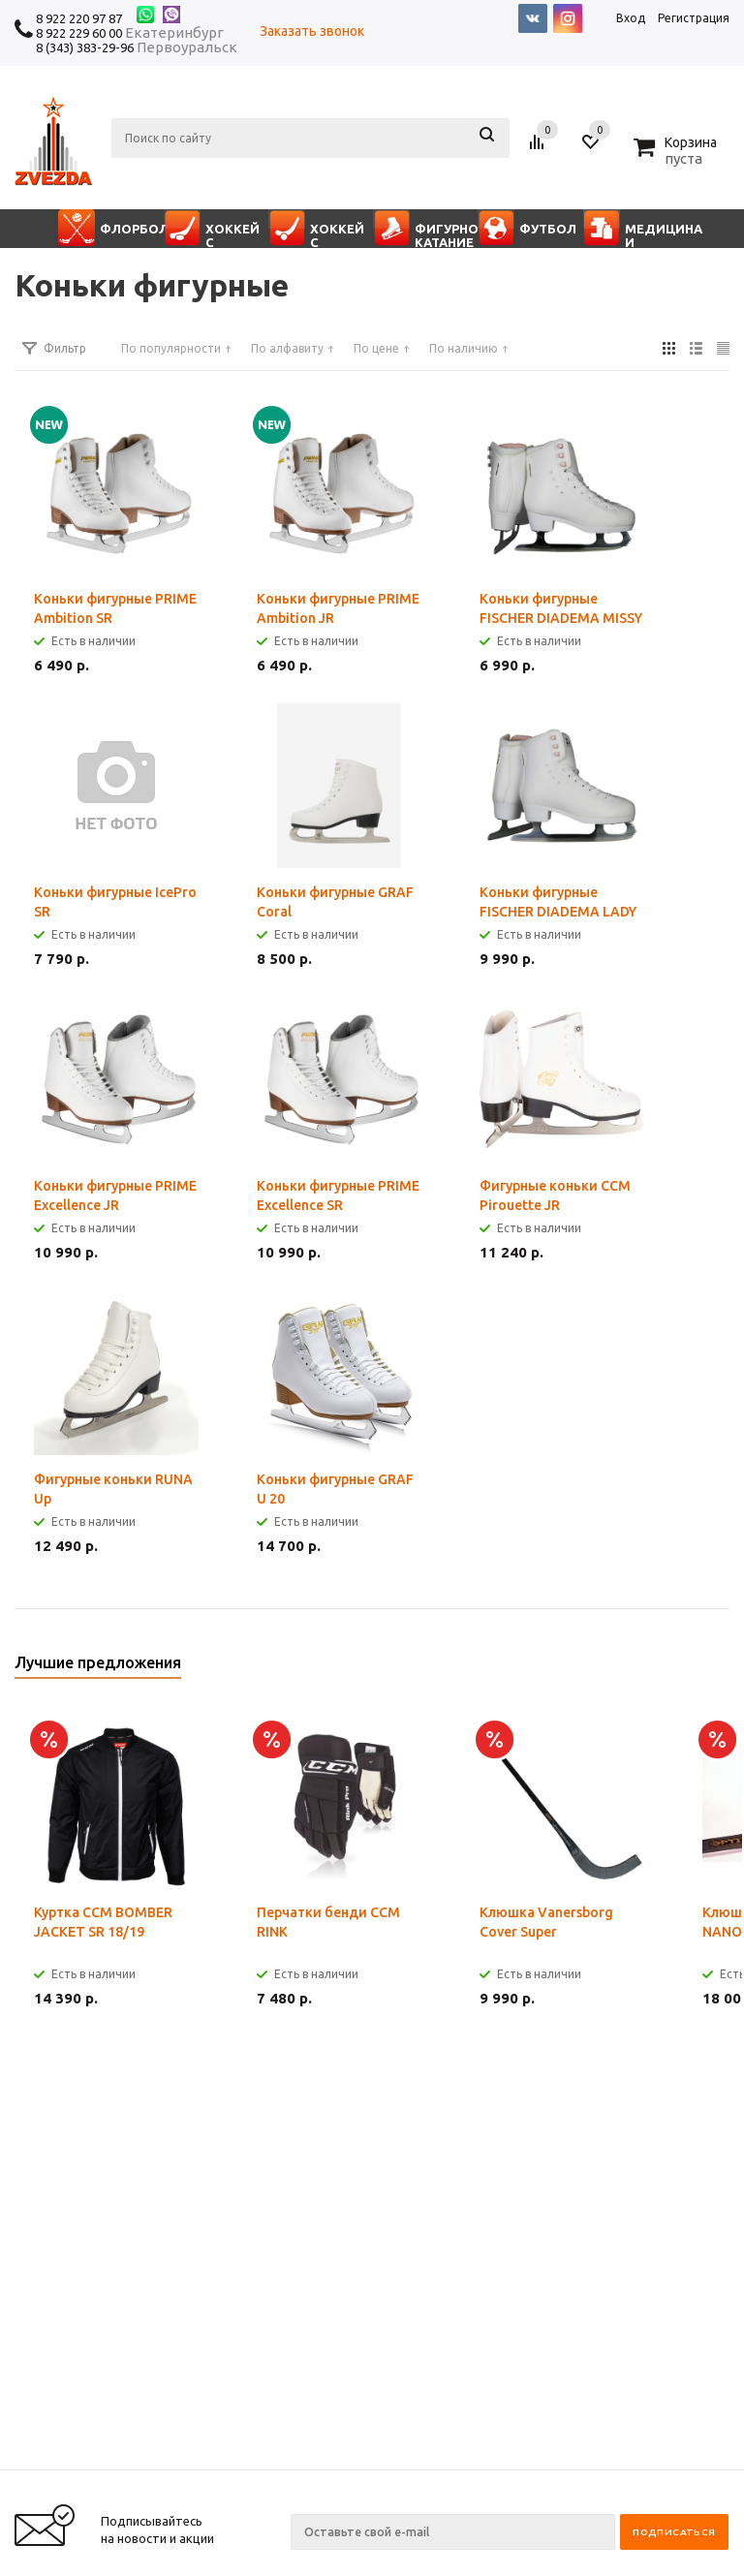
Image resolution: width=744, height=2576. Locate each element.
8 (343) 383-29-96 (85, 47)
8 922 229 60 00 (79, 33)
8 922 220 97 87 (79, 18)
